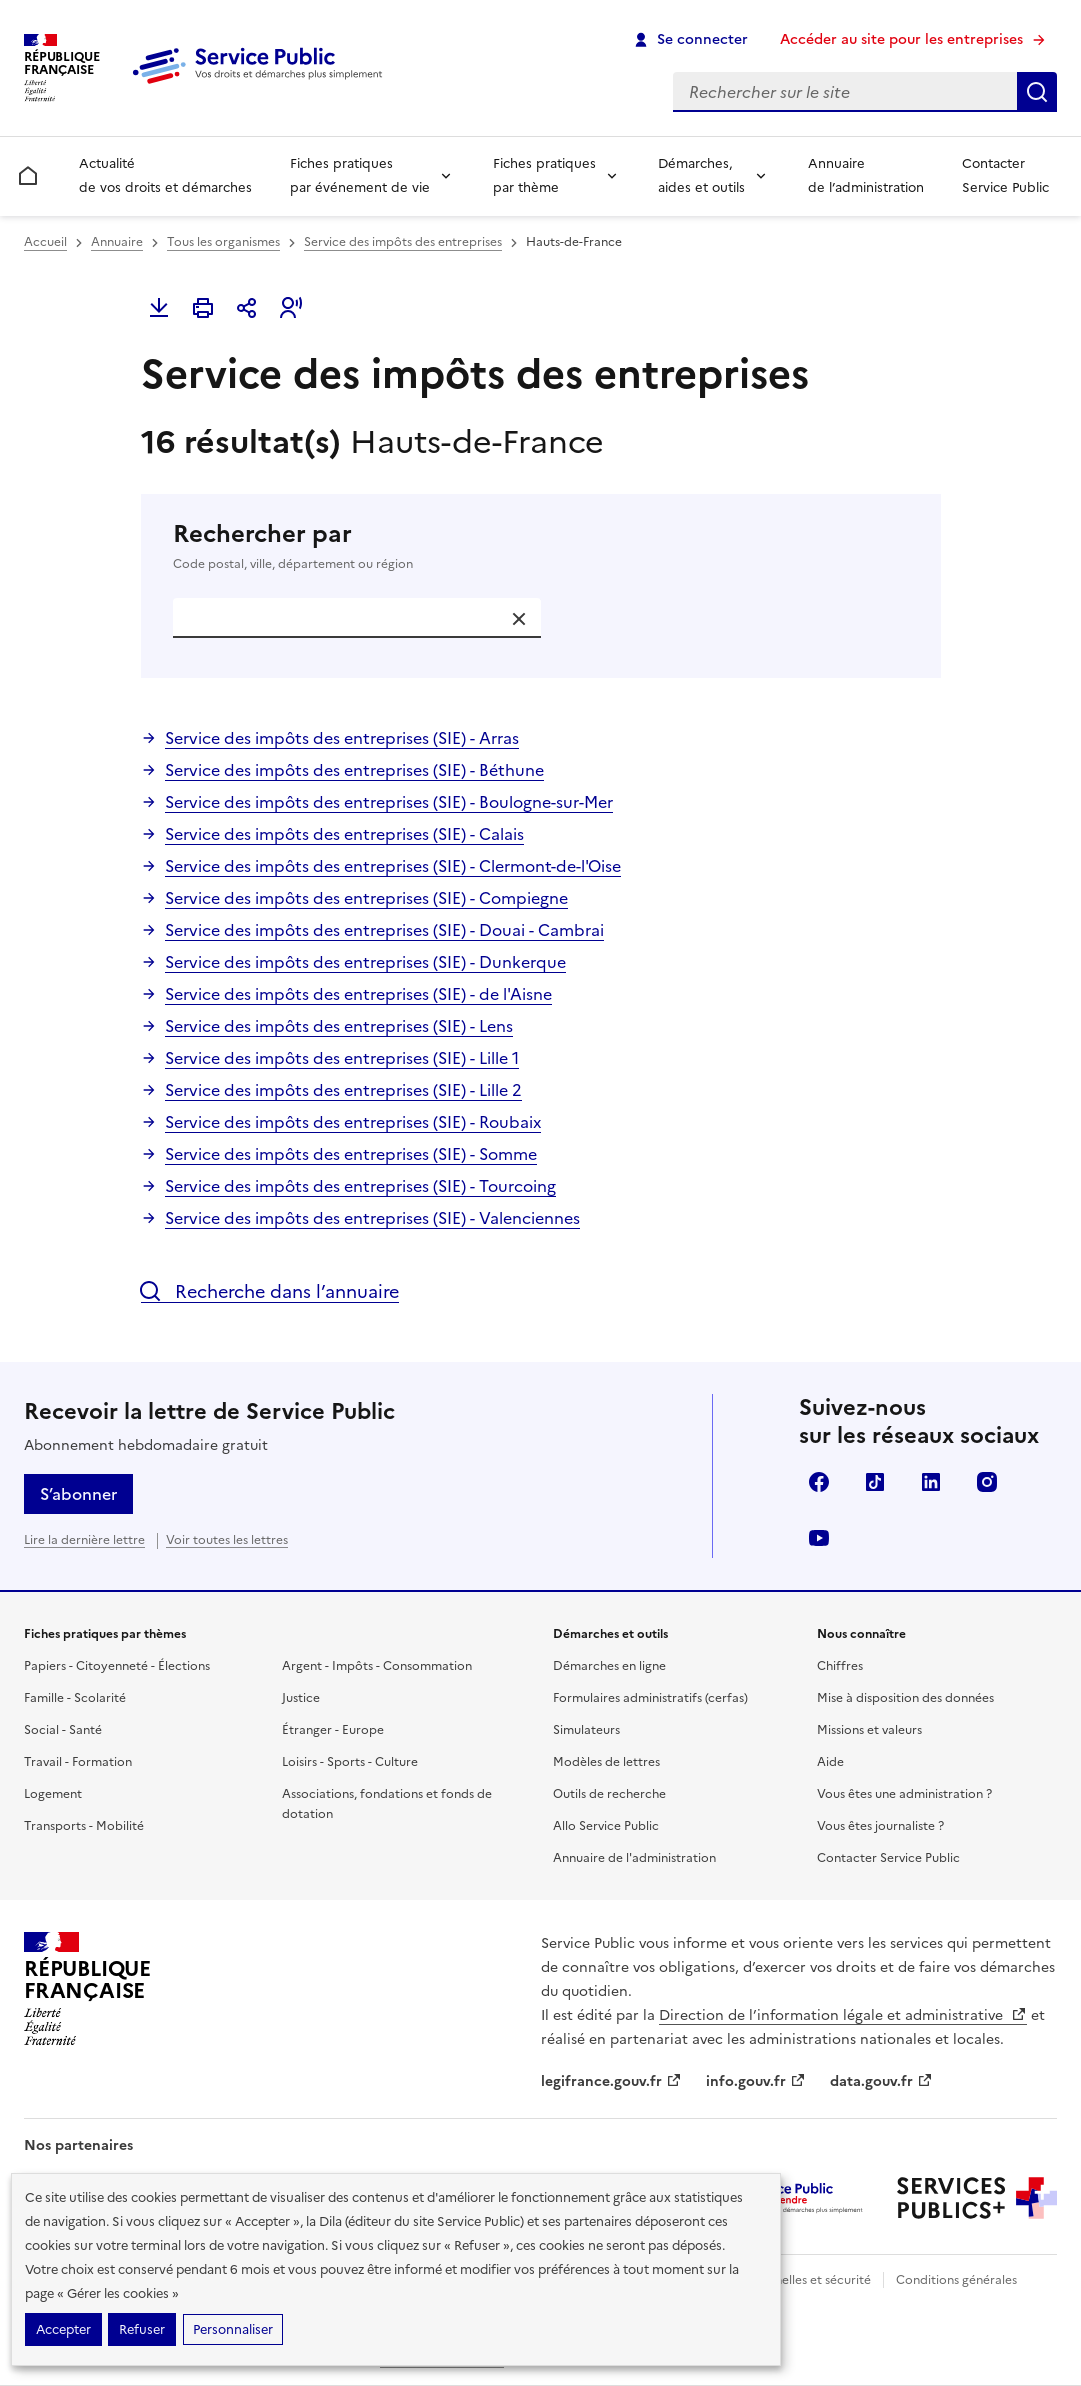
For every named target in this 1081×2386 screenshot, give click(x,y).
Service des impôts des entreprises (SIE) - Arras (342, 738)
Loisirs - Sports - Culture (350, 1762)
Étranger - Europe (333, 1730)
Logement (53, 1794)
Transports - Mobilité (84, 1826)
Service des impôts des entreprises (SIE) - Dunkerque (365, 962)
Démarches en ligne (609, 1666)
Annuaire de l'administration (634, 1858)
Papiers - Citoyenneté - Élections (117, 1666)
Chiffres (840, 1666)
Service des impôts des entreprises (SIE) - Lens (339, 1026)
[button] (291, 308)
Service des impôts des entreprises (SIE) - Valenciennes (372, 1218)
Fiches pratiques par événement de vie (360, 175)
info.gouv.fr (756, 2081)
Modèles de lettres (606, 1762)
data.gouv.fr (881, 2081)
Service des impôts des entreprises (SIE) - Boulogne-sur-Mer (389, 802)
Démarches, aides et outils (701, 175)
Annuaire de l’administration (866, 175)
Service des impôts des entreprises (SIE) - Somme (351, 1154)
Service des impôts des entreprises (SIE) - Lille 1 (342, 1058)
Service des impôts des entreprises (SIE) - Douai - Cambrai (384, 930)
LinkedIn (931, 1482)
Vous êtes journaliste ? (880, 1826)
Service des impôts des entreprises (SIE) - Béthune (354, 770)
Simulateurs (586, 1730)
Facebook (819, 1482)
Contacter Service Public (1005, 175)
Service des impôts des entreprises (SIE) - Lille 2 (343, 1090)
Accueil (45, 242)
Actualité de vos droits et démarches (165, 175)
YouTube (819, 1538)
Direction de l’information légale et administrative (843, 2015)
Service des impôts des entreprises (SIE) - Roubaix (353, 1122)
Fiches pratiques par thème (544, 175)
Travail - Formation (78, 1762)
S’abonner (78, 1494)
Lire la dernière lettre (84, 1540)
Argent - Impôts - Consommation (377, 1666)
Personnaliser (233, 2329)
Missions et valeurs (869, 1730)
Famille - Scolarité (75, 1698)
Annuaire (117, 242)
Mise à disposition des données (905, 1698)
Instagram (987, 1482)
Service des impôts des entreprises (403, 242)
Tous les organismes (223, 242)
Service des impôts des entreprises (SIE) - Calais (344, 834)
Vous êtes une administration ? (904, 1794)
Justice (301, 1698)
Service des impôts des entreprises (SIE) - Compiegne (366, 898)
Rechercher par (541, 546)
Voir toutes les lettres (227, 1540)
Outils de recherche (609, 1794)
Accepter (63, 2329)
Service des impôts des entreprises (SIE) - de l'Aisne (358, 994)
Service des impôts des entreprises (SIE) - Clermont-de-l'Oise (393, 866)
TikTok (875, 1482)
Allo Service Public (606, 1826)
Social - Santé (63, 1730)
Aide (830, 1762)
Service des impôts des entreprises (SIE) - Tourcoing (360, 1186)
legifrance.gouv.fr (611, 2081)
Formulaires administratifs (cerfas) (650, 1698)
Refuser (142, 2329)
